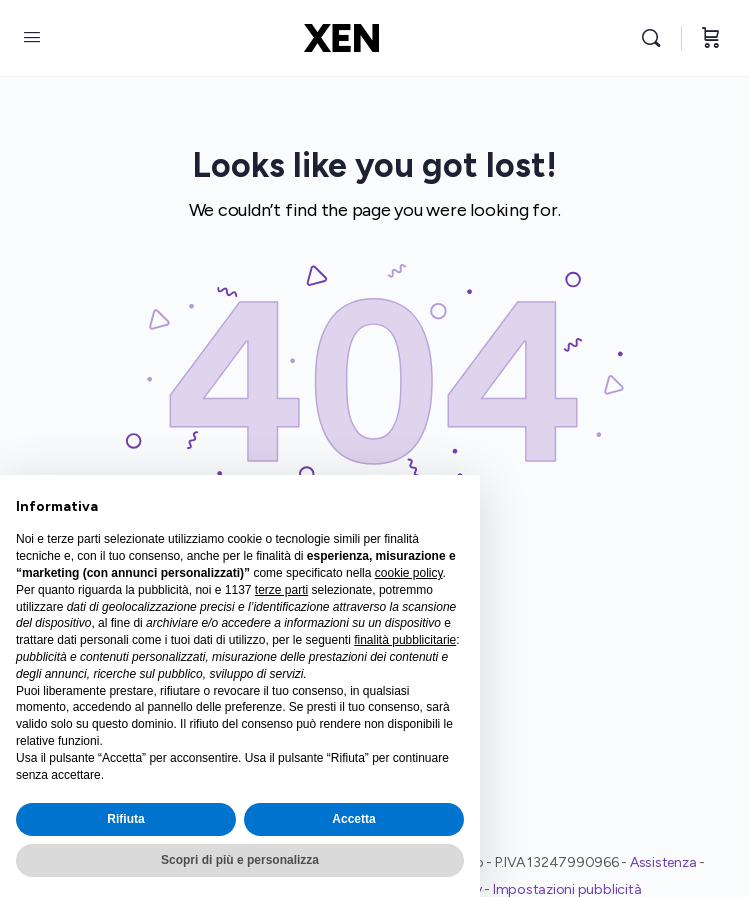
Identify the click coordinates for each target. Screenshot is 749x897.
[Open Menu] (32, 37)
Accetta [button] (353, 819)
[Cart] (711, 38)
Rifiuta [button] (125, 819)
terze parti (281, 590)
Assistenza (663, 862)
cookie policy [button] (409, 573)
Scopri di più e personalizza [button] (240, 860)
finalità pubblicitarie (405, 640)
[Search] (656, 38)
